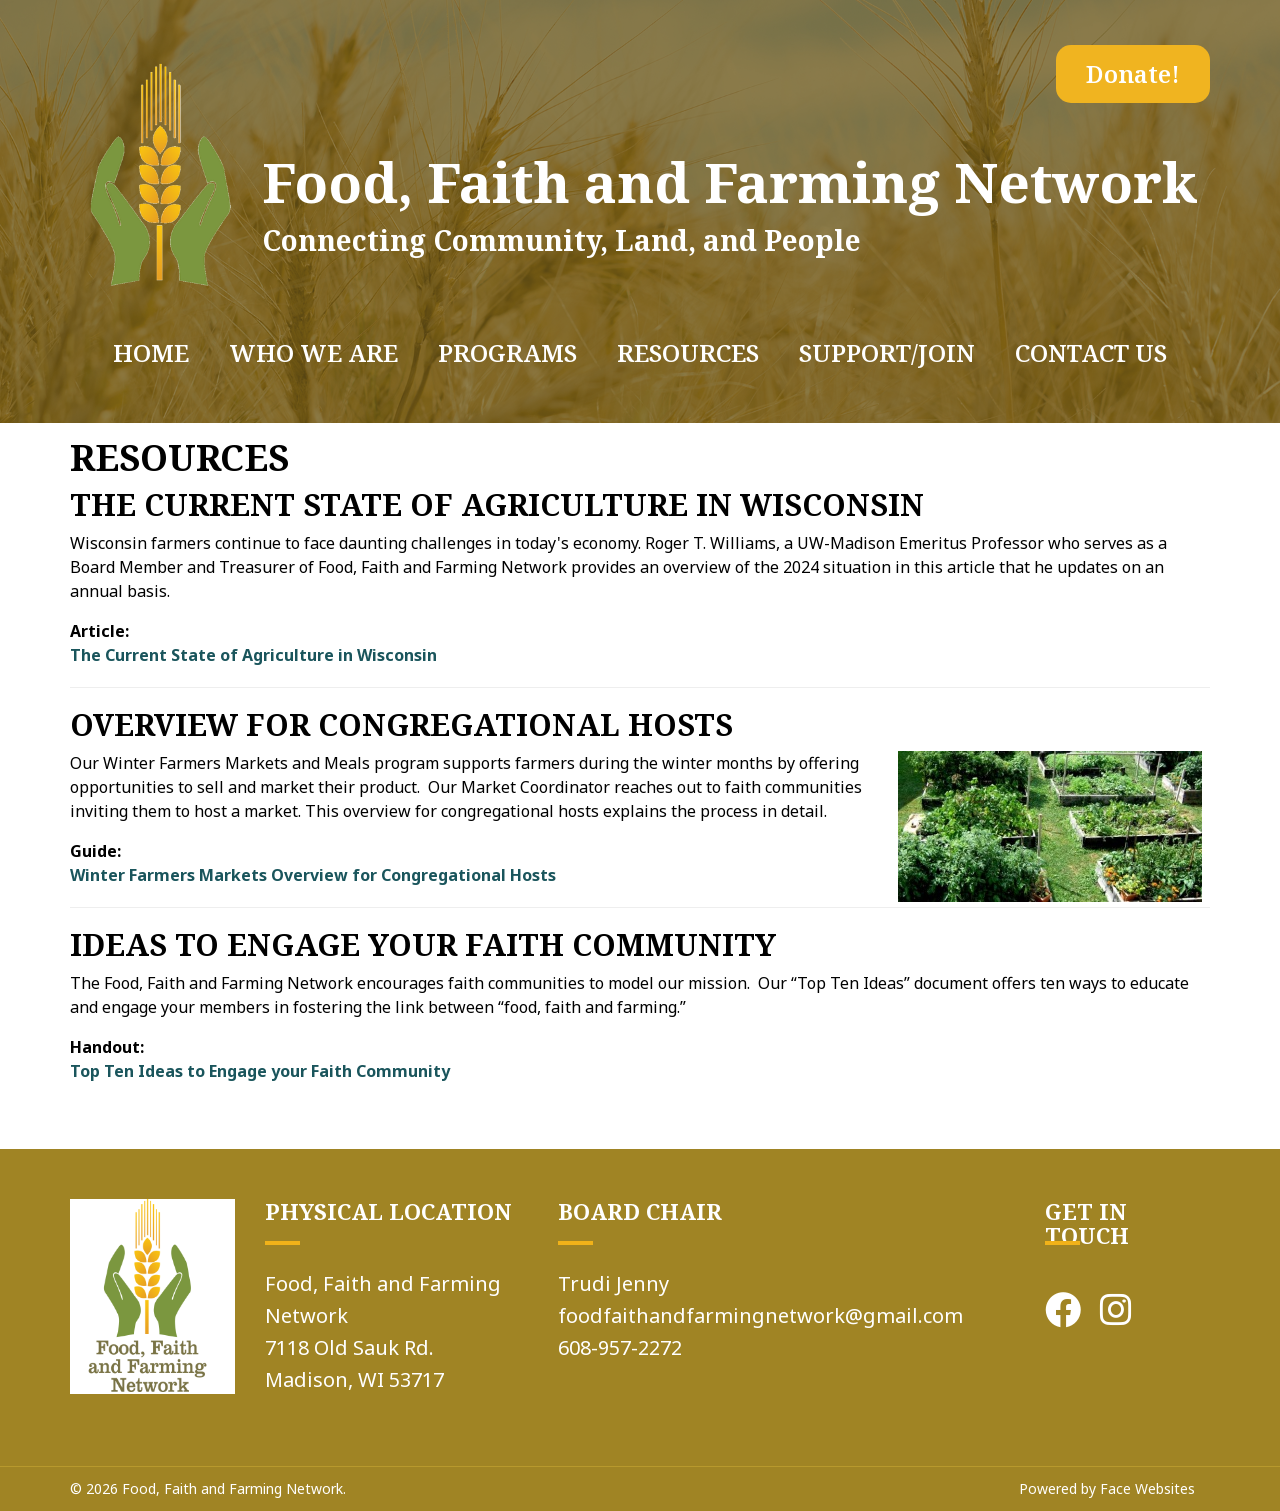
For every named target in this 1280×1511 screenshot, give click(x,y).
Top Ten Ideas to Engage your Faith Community (260, 1071)
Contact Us (1091, 352)
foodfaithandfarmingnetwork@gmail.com (760, 1315)
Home (151, 352)
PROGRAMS (507, 352)
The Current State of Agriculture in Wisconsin (253, 655)
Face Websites (1147, 1488)
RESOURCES (688, 352)
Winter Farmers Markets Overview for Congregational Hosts (313, 875)
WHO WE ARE (313, 352)
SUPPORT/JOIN (887, 352)
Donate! (1133, 73)
